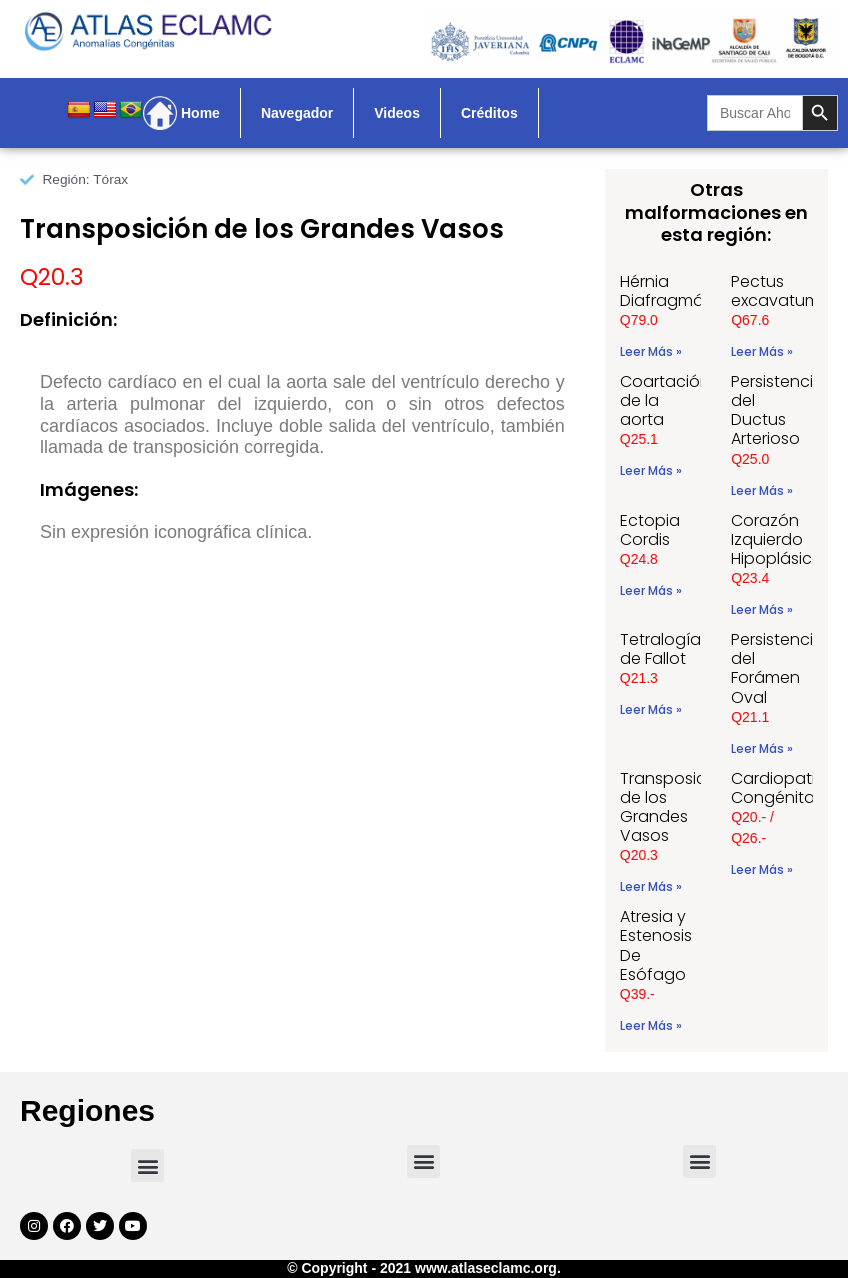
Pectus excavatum (775, 291)
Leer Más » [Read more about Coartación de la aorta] (651, 470)
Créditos (489, 113)
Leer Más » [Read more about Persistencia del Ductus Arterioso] (762, 490)
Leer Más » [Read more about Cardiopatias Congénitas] (762, 869)
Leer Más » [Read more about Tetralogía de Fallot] (651, 709)
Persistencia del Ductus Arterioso (777, 410)
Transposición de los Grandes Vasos (675, 807)
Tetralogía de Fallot (660, 649)
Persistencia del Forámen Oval (777, 668)
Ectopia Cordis (650, 530)
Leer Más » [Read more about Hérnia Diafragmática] (651, 351)
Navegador (297, 113)
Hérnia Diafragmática (677, 291)
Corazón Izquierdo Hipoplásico (777, 539)
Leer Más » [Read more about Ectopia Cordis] (651, 590)
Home (200, 113)
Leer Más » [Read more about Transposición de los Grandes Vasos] (651, 886)
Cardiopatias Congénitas (782, 788)
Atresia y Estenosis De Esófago (656, 945)
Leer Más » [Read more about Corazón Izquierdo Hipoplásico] (762, 609)
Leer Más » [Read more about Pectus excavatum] (762, 351)
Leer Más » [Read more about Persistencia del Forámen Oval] (762, 748)
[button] (147, 1165)
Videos (397, 113)
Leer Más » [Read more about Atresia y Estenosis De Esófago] (651, 1025)
